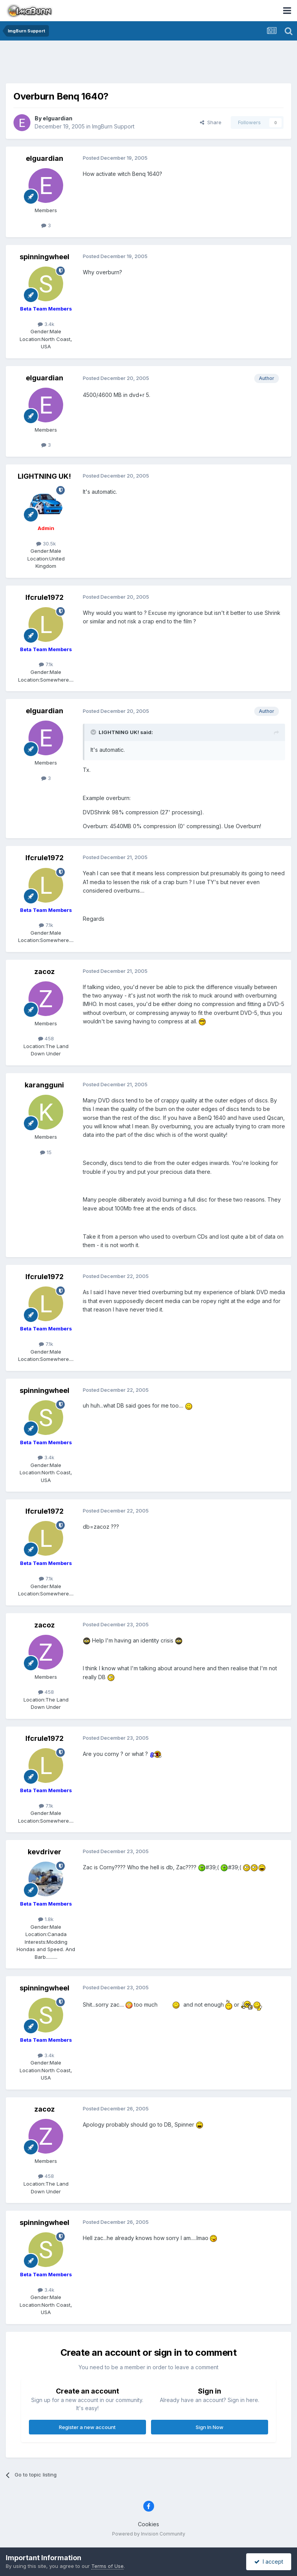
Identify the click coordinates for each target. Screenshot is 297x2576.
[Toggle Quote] (94, 732)
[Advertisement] (148, 63)
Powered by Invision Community (148, 2534)
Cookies (148, 2524)
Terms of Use (107, 2566)
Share (210, 122)
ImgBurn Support (113, 126)
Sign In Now (209, 2427)
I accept (268, 2561)
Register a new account (87, 2427)
